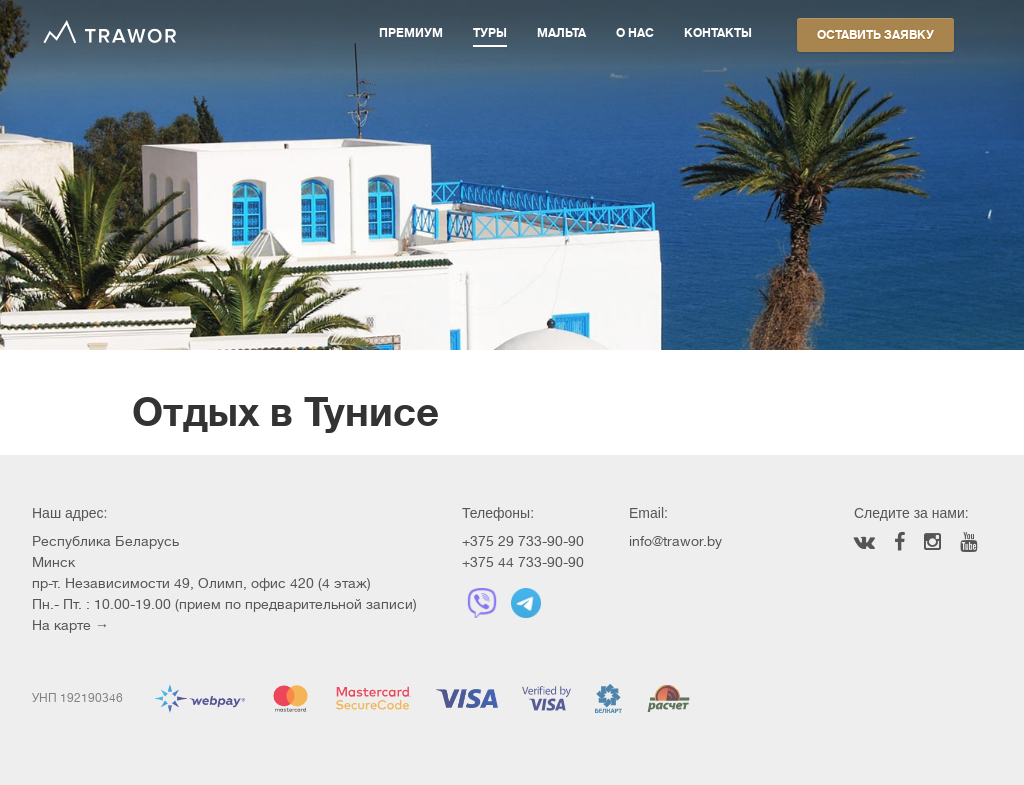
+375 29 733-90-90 (523, 541)
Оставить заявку (875, 35)
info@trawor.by (675, 541)
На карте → (70, 625)
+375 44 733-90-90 (523, 562)
